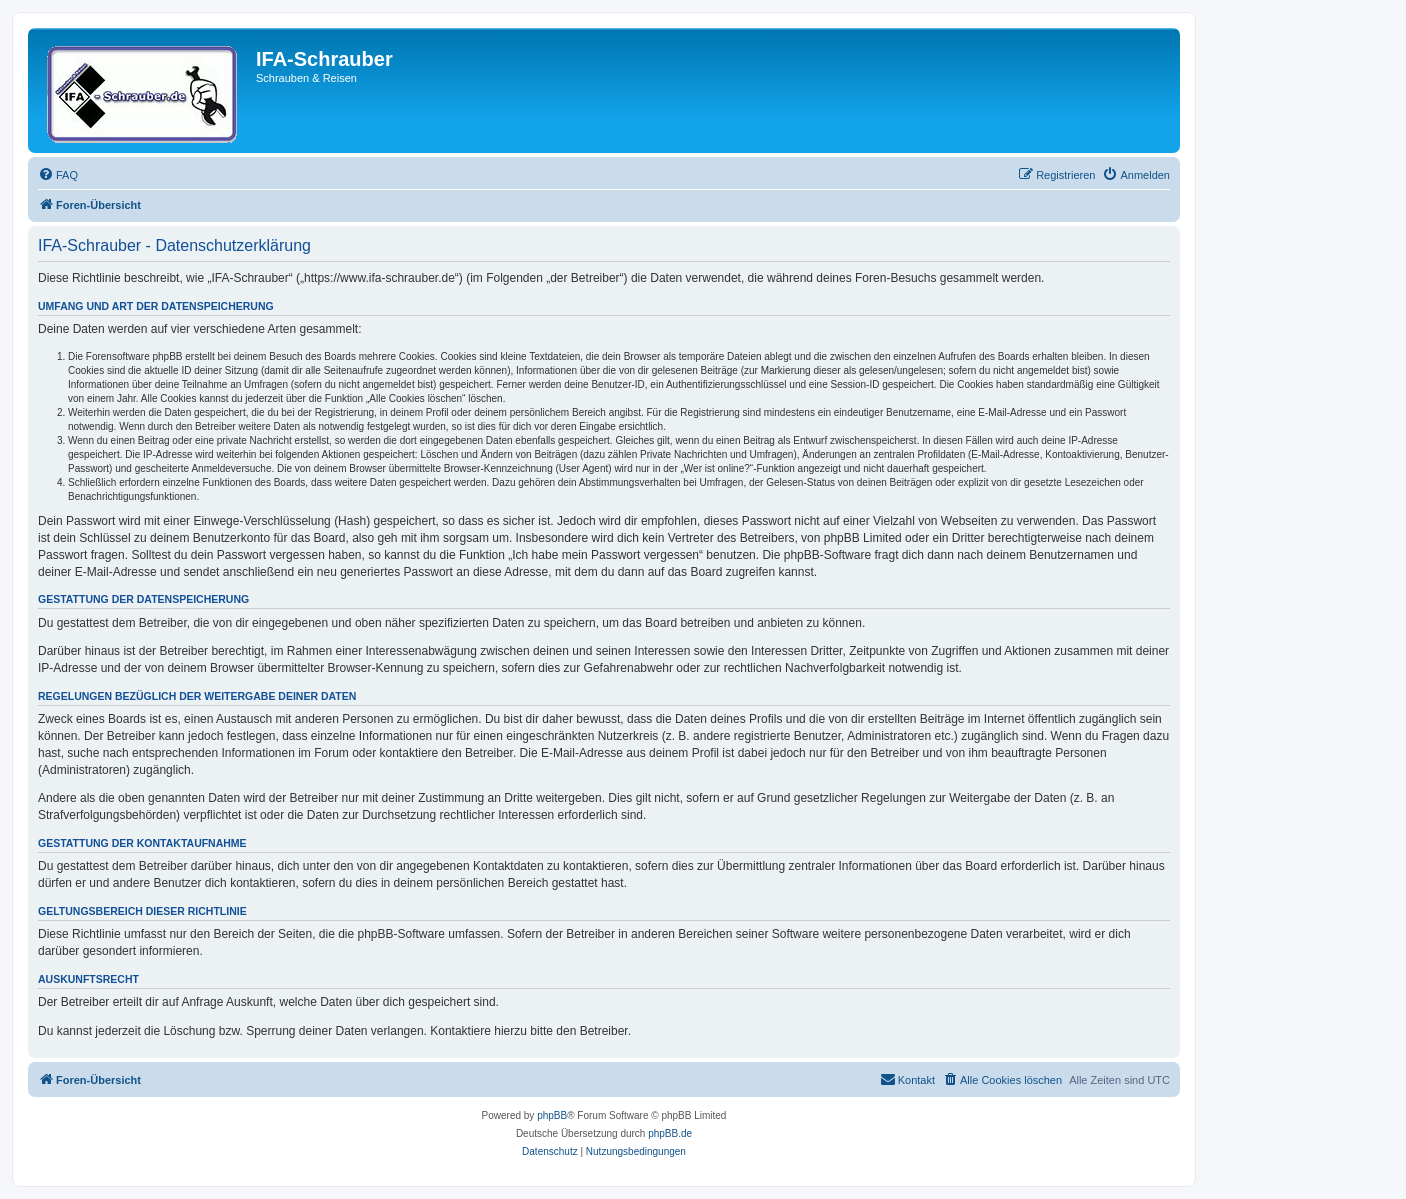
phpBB (552, 1115)
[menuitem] (58, 175)
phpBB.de (670, 1133)
